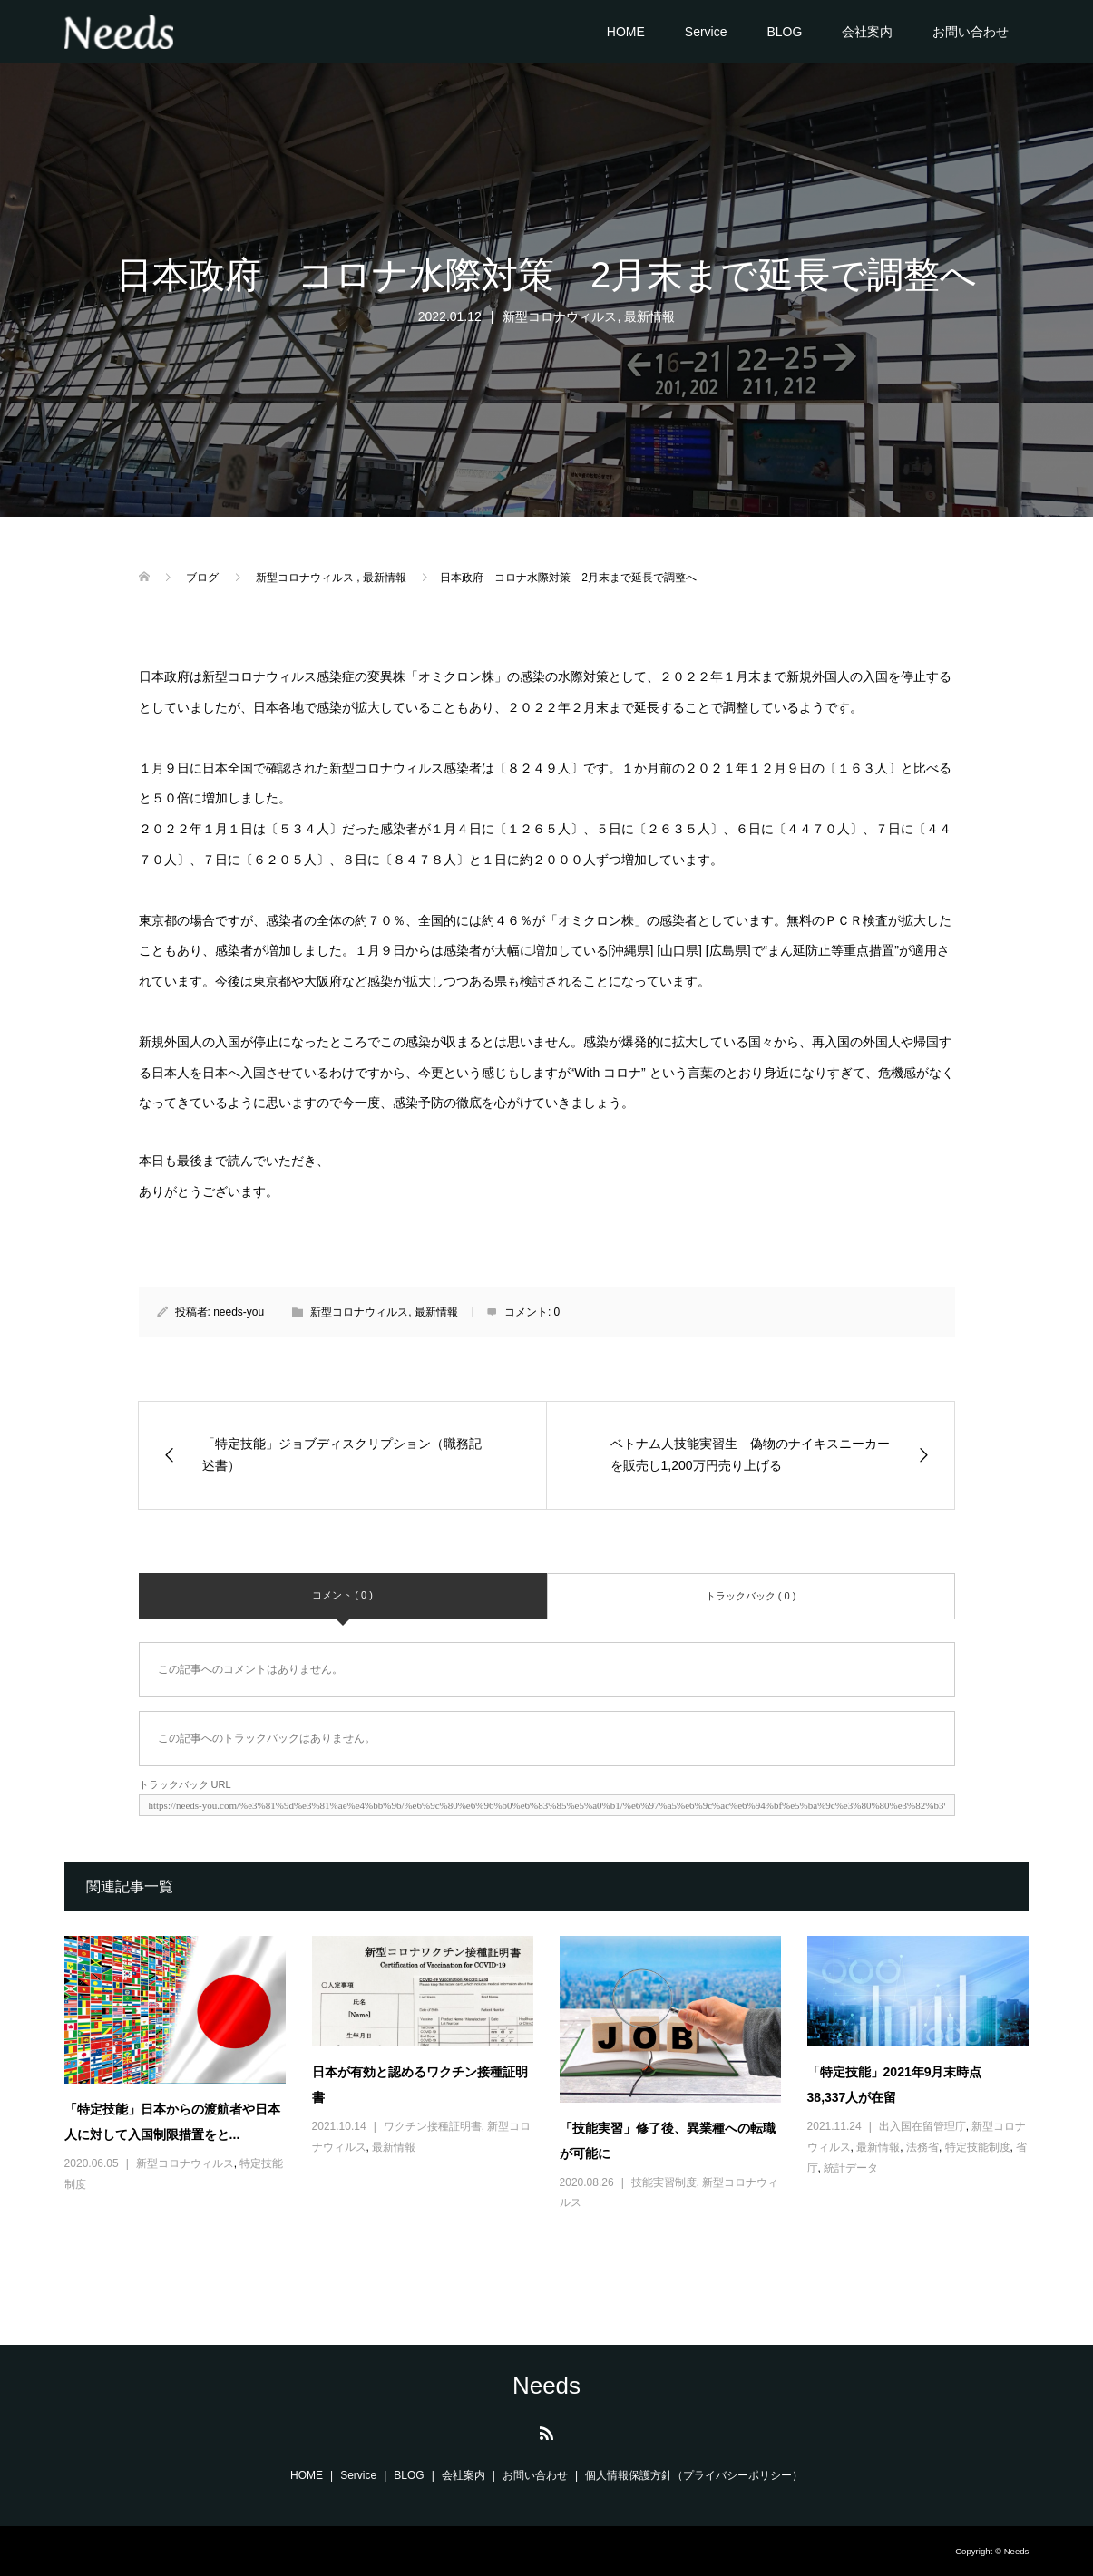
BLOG (784, 31)
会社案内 (867, 31)
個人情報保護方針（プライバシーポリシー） (694, 2475)
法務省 (922, 2147)
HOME (626, 31)
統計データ (851, 2168)
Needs (546, 2385)
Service (706, 31)
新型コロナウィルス (560, 316)
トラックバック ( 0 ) (751, 1595)
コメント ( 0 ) (342, 1594)
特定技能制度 (977, 2147)
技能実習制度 (664, 2182)
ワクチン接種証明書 (433, 2126)
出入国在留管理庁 (922, 2126)
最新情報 (649, 316)
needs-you (238, 1312)
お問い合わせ (970, 31)
